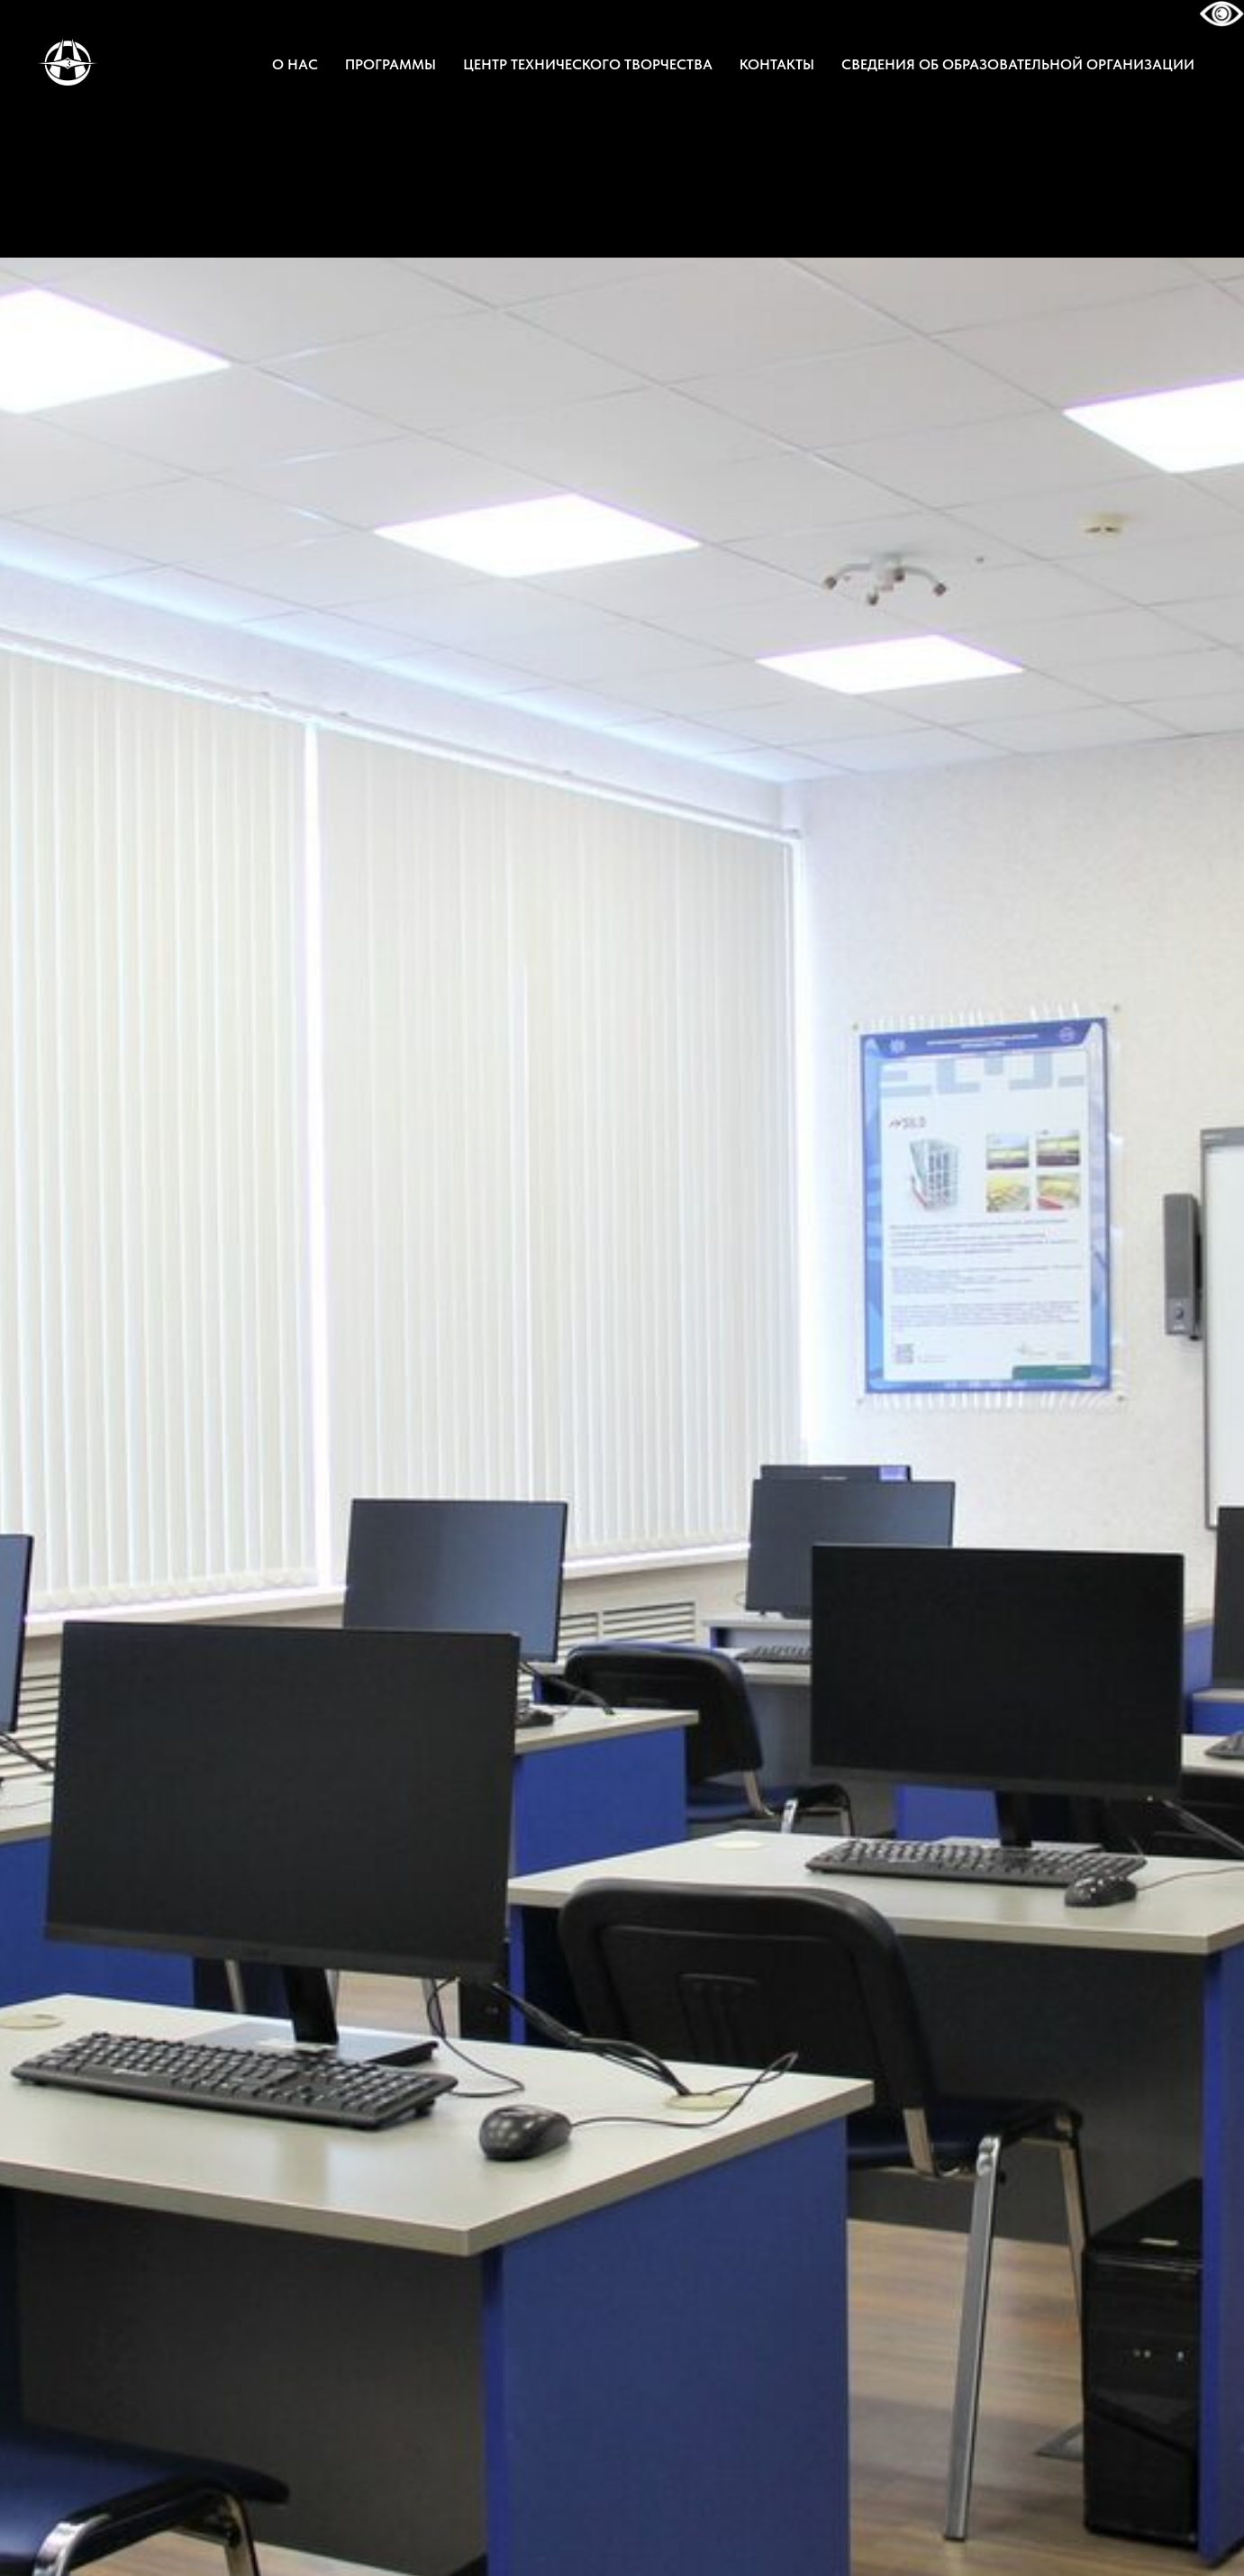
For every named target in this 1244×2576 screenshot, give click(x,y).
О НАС (295, 64)
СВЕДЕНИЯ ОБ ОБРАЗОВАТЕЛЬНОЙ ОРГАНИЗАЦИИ (1017, 64)
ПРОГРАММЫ (390, 64)
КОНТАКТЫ (777, 64)
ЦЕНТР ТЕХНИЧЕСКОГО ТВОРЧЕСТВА (588, 64)
